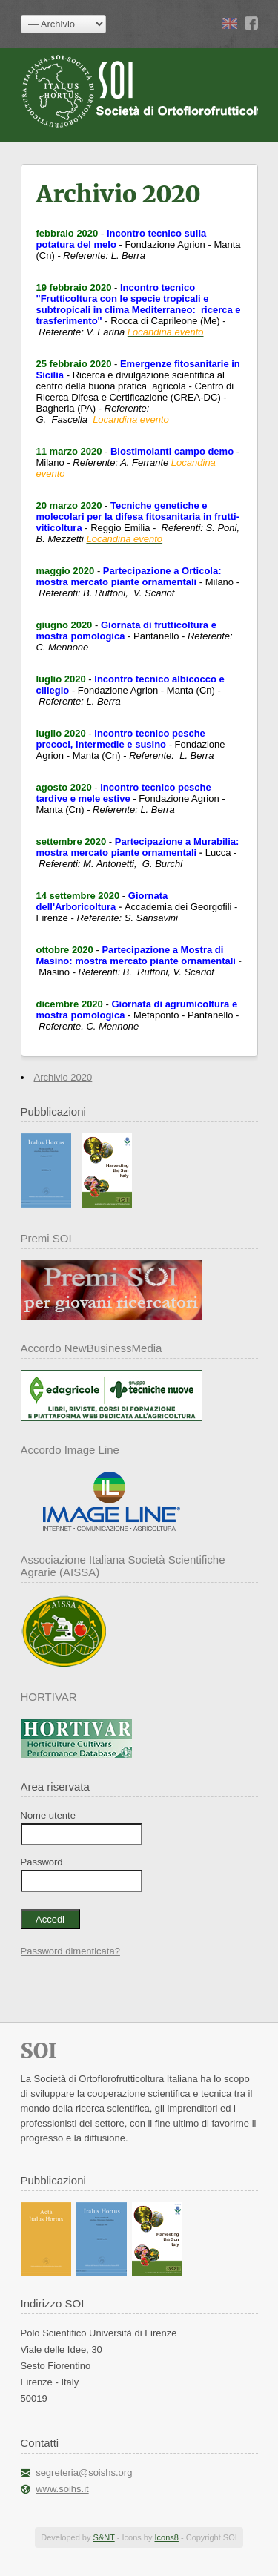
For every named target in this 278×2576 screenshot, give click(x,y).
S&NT (104, 2537)
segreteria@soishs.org (84, 2472)
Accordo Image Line (70, 1449)
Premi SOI (46, 1238)
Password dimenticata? (70, 1951)
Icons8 (166, 2537)
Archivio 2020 (63, 1077)
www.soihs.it (62, 2488)
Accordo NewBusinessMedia (91, 1348)
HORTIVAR (49, 1696)
